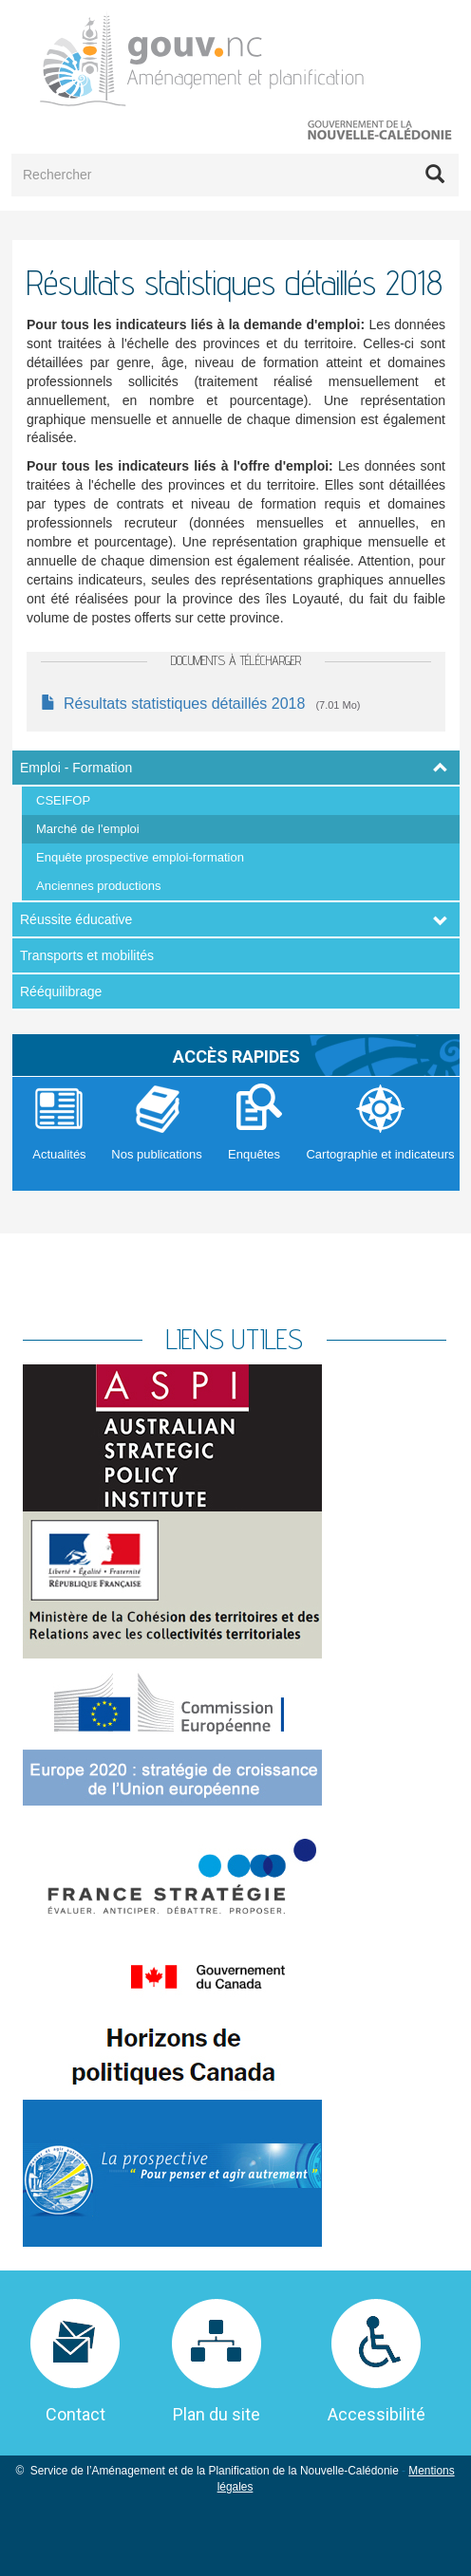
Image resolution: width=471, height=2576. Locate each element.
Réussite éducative (76, 919)
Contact (75, 2414)
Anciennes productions (98, 886)
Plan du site (216, 2414)
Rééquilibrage (61, 991)
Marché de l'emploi (88, 829)
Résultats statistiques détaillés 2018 (184, 703)
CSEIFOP (63, 800)
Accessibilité (376, 2414)
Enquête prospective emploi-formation (140, 857)
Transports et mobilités (87, 955)
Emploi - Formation (76, 767)
